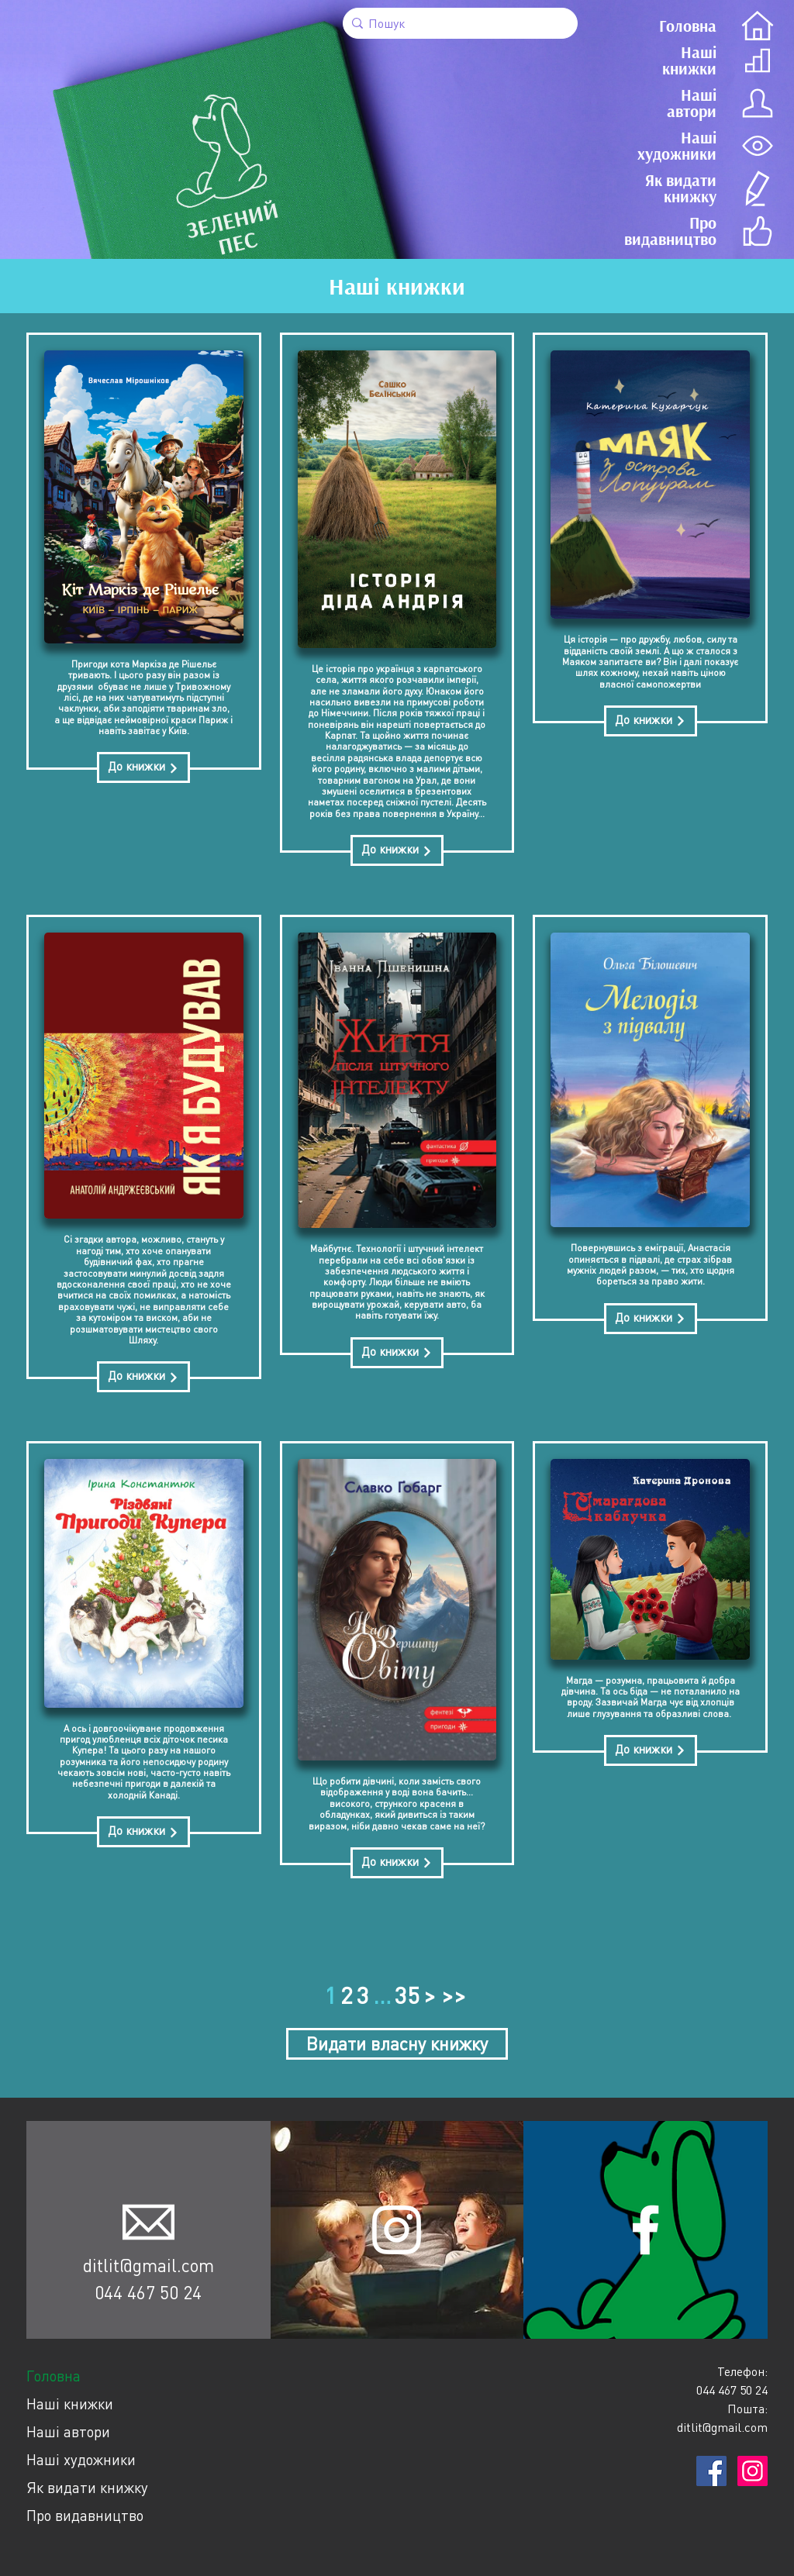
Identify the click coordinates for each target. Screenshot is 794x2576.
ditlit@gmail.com (148, 2265)
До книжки (143, 766)
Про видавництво (84, 2515)
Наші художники (81, 2459)
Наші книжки (69, 2403)
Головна (53, 2376)
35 (407, 1995)
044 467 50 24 (148, 2292)
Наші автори (68, 2431)
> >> (444, 1995)
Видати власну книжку (397, 2043)
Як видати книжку (87, 2487)
